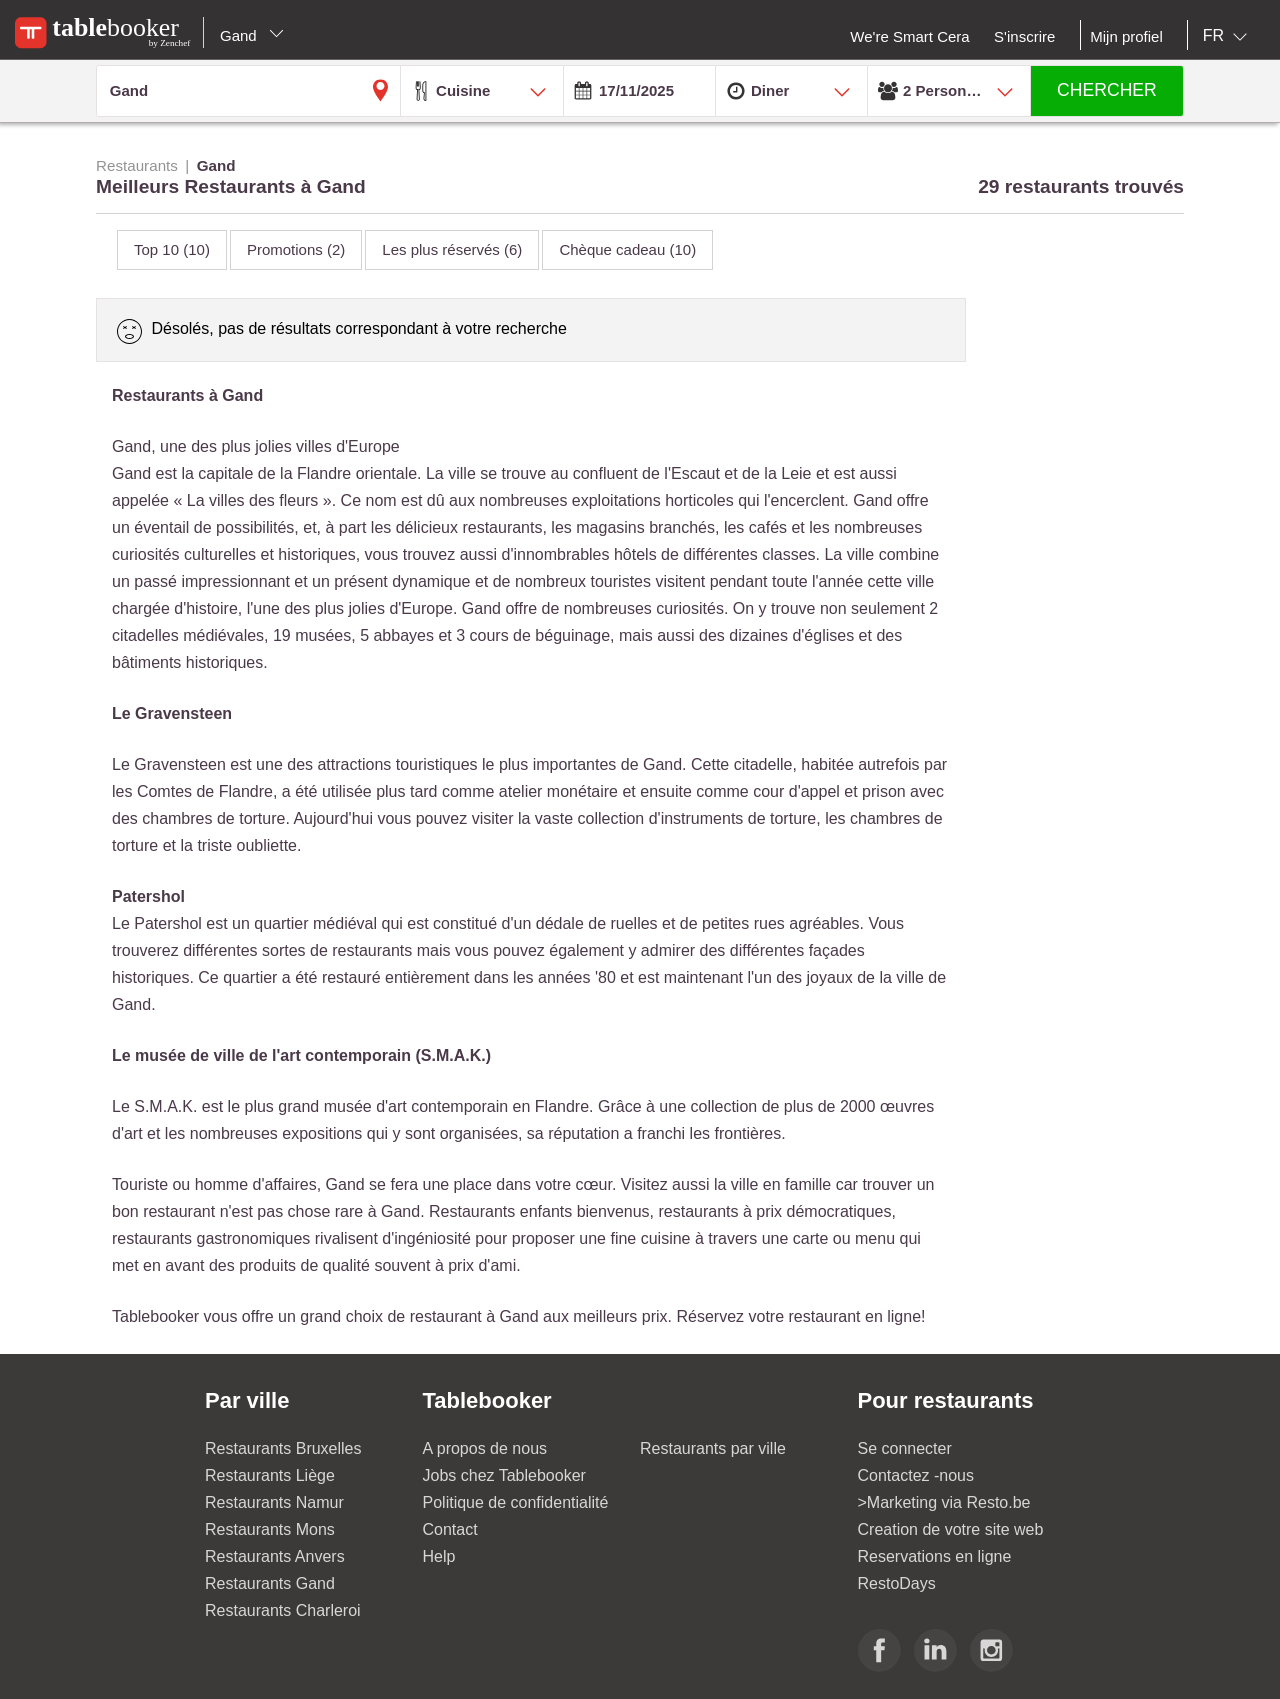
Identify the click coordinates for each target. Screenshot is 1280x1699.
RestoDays (897, 1583)
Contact (450, 1529)
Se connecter (905, 1448)
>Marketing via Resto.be (944, 1502)
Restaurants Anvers (275, 1556)
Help (439, 1556)
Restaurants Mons (270, 1529)
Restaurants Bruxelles (283, 1448)
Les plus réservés (452, 249)
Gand (252, 35)
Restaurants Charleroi (283, 1610)
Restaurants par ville (713, 1448)
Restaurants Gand (270, 1583)
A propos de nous (485, 1448)
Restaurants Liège (270, 1475)
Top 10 (172, 249)
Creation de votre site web (951, 1529)
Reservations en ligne (935, 1556)
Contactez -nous (916, 1475)
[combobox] (1229, 36)
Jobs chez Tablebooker (504, 1475)
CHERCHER (1107, 90)
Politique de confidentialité (516, 1502)
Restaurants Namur (274, 1502)
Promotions (296, 249)
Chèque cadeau (627, 249)
